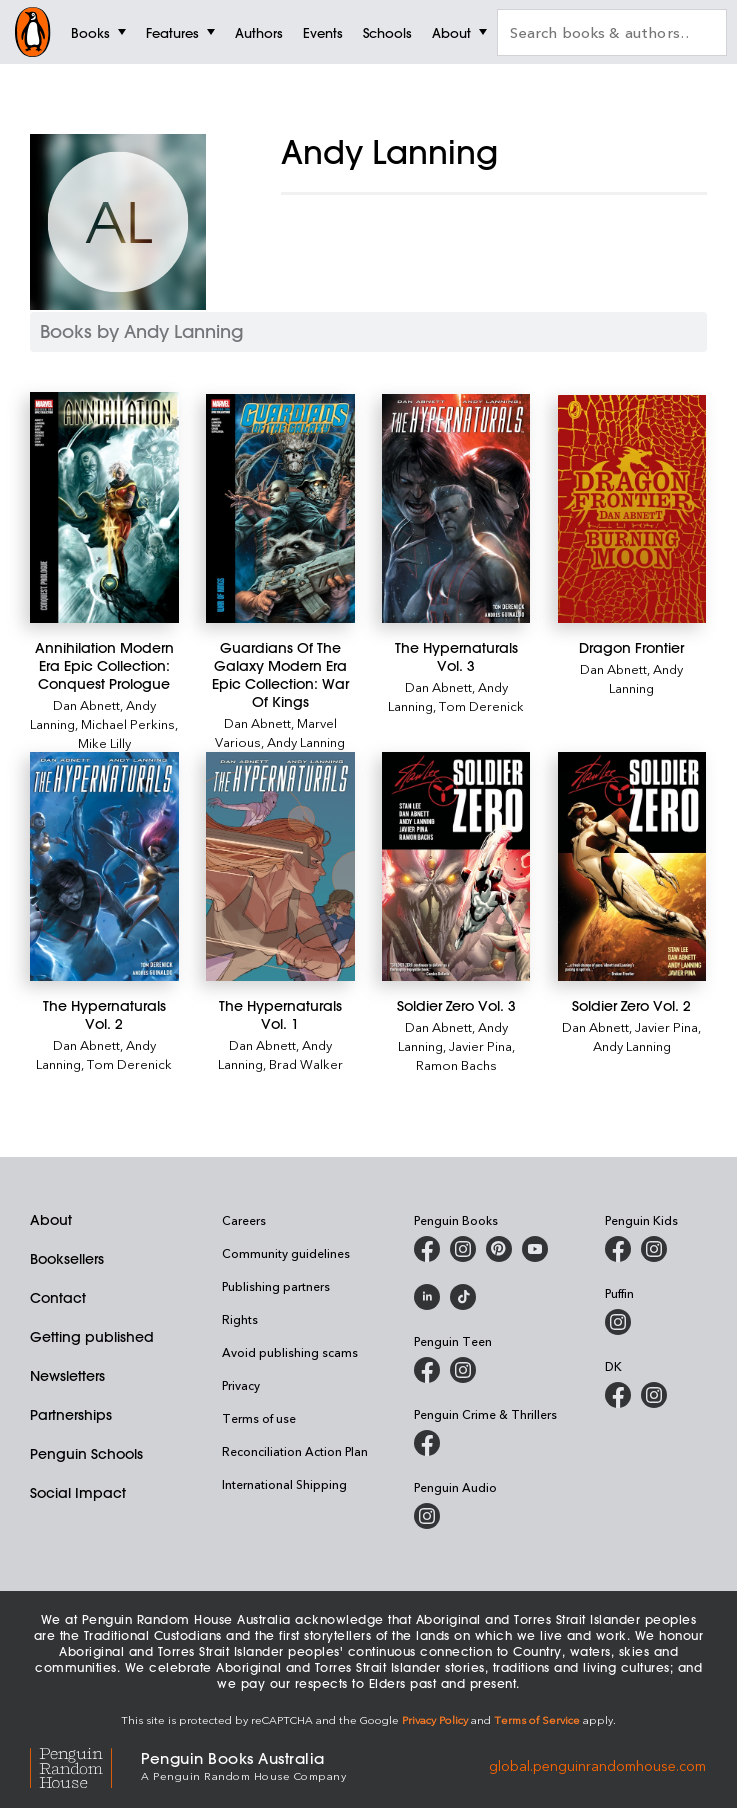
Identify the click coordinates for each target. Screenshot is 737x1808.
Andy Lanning (306, 741)
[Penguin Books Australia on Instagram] (463, 1249)
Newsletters (67, 1376)
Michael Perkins (128, 723)
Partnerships (71, 1415)
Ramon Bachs (456, 1064)
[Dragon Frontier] (632, 509)
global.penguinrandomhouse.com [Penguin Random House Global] (597, 1764)
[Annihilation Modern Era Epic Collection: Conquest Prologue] (104, 507)
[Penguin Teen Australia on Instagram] (463, 1370)
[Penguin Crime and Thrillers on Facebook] (427, 1443)
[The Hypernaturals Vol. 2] (104, 866)
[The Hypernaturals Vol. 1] (280, 866)
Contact (58, 1298)
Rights (240, 1319)
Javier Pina (480, 1045)
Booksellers (67, 1259)
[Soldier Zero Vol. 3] (456, 866)
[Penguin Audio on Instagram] (427, 1516)
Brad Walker (306, 1063)
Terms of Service (537, 1719)
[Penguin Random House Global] (85, 1764)
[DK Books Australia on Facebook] (618, 1395)
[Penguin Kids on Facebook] (618, 1249)
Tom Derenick (481, 705)
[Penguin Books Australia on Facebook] (427, 1249)
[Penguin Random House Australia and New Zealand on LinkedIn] (427, 1297)
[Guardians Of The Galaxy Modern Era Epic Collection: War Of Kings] (280, 508)
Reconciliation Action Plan (295, 1451)
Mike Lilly (104, 742)
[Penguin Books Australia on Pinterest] (499, 1249)
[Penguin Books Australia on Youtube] (535, 1249)
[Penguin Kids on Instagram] (654, 1249)
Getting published (92, 1337)
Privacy (241, 1385)
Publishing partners (276, 1286)
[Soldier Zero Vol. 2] (632, 866)
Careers (244, 1220)
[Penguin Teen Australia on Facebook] (427, 1370)
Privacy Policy (435, 1719)
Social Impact (78, 1493)
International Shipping (284, 1484)
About (51, 1220)
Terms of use (259, 1418)
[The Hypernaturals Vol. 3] (456, 508)
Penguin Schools (86, 1454)
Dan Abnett (86, 704)
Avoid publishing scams (290, 1352)
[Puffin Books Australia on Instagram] (618, 1322)
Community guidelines (286, 1253)
